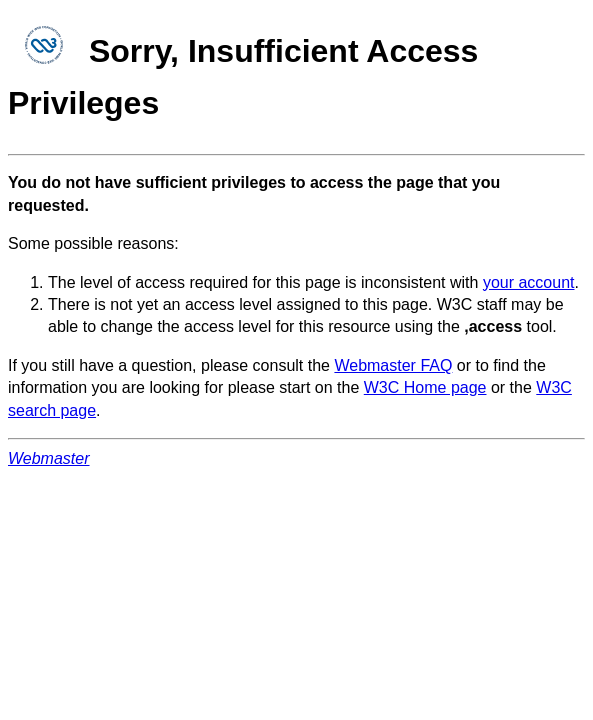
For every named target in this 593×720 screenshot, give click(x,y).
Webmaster (49, 458)
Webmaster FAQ (393, 365)
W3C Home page (425, 387)
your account (529, 282)
